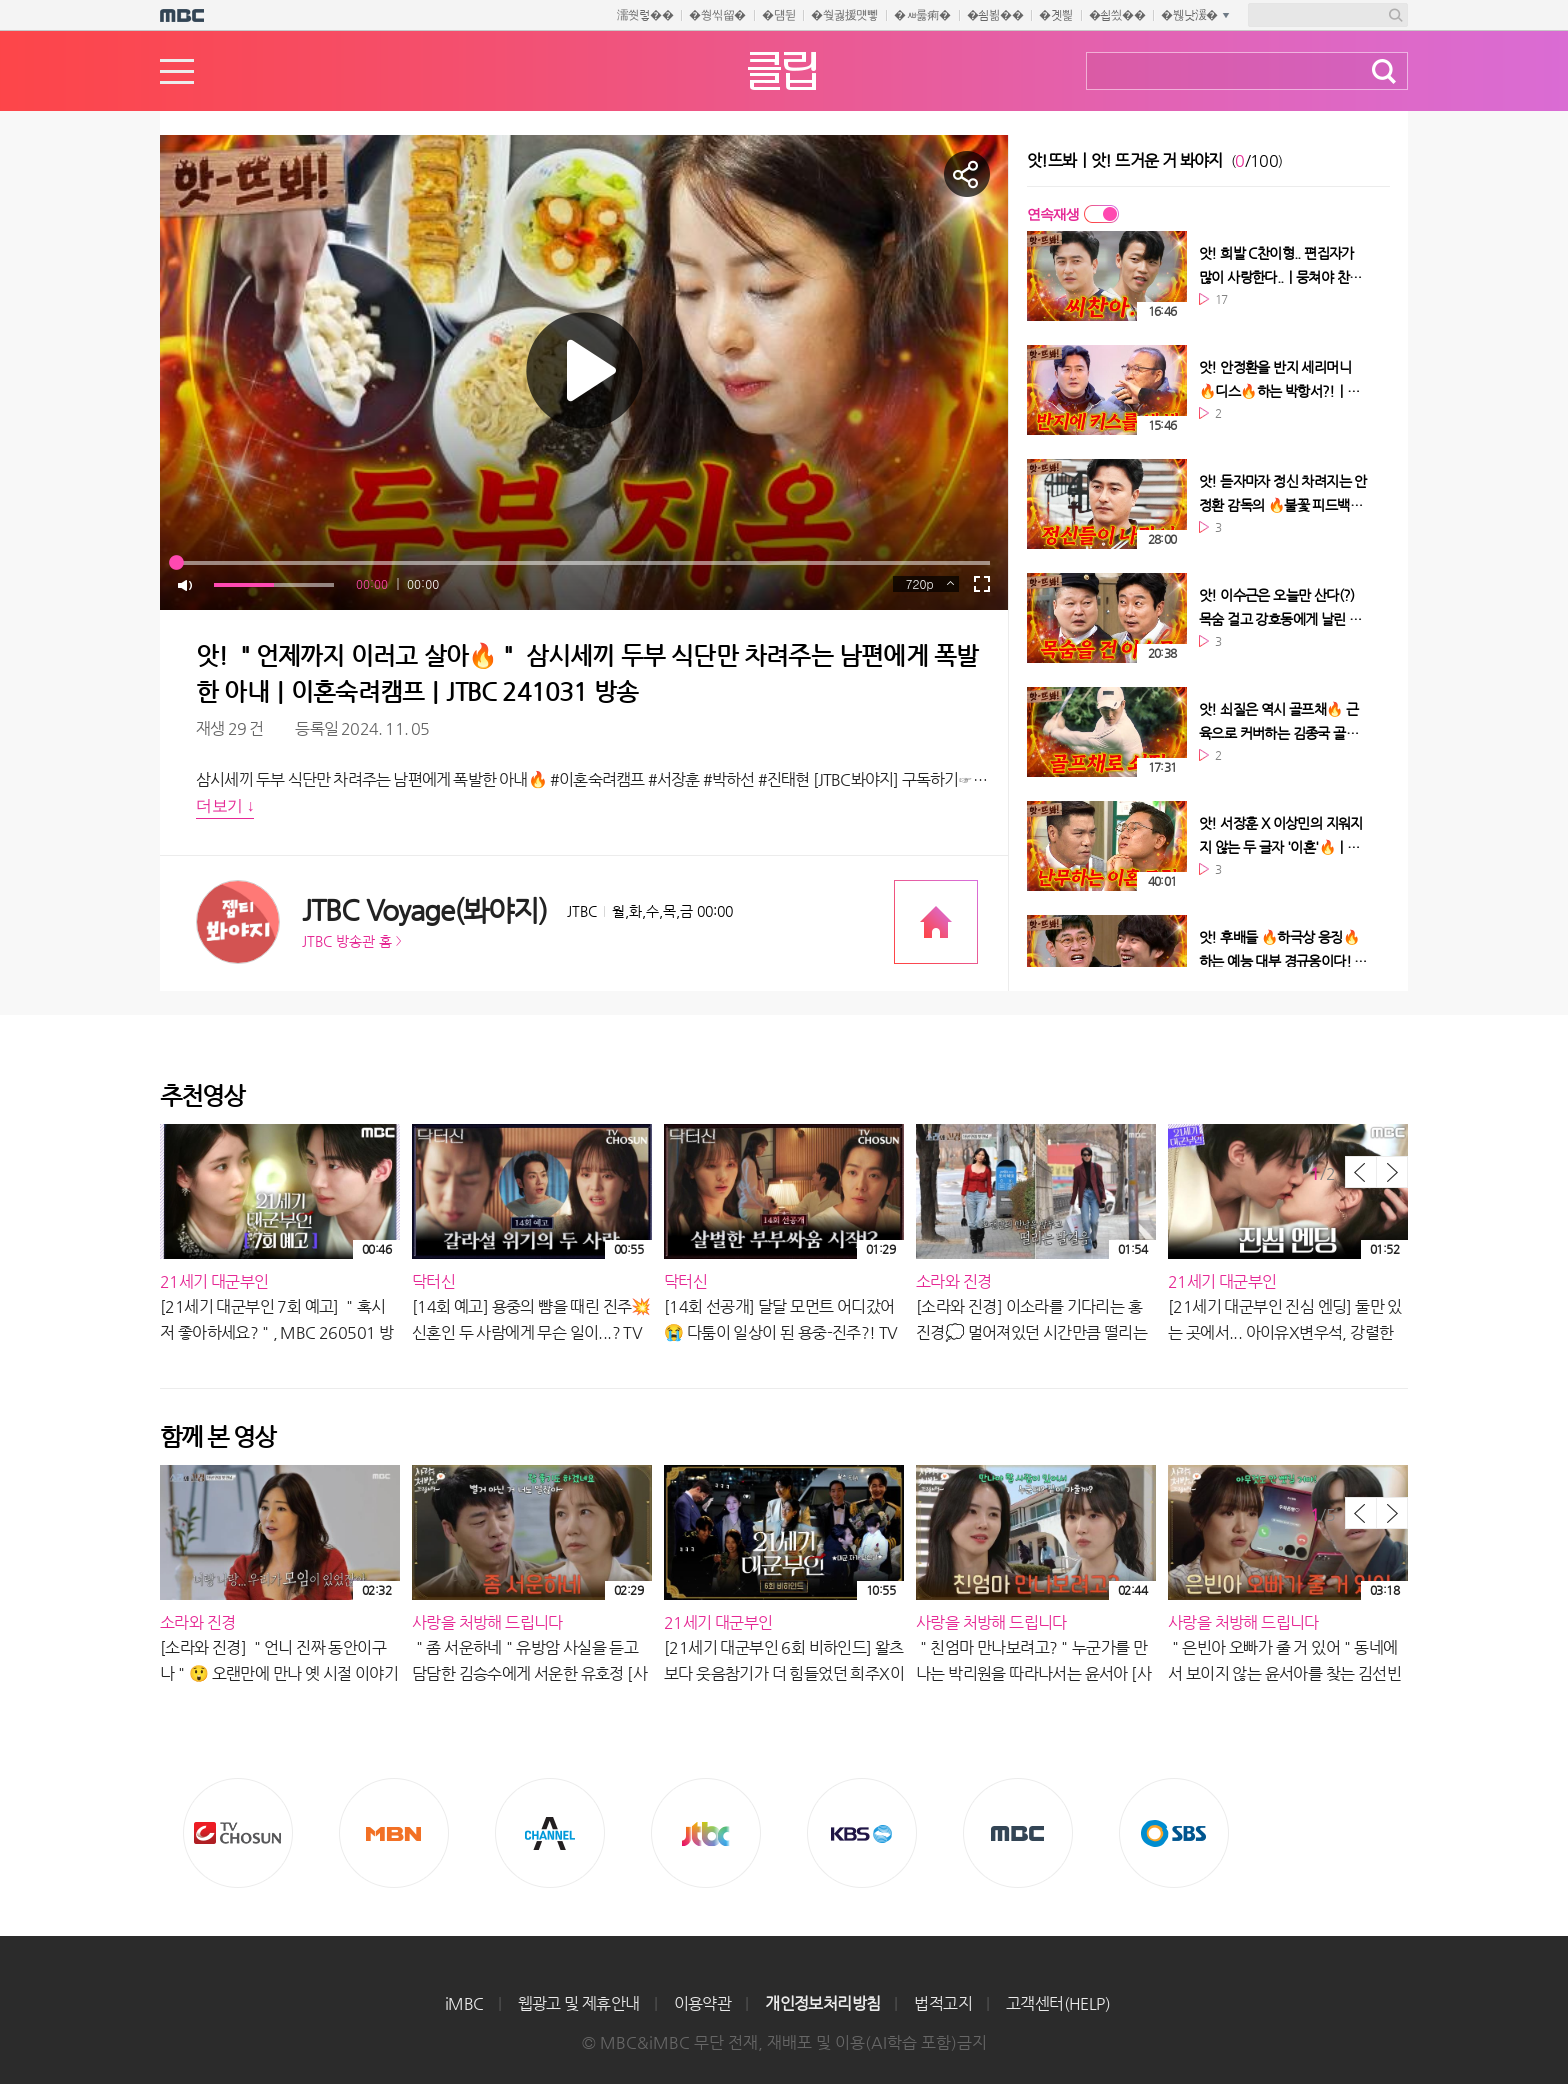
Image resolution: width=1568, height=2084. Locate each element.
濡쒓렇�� (645, 15)
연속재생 (1053, 214)
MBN (394, 1833)
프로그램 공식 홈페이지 (936, 922)
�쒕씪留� (717, 15)
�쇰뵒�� (995, 15)
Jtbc (706, 1833)
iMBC (464, 2003)
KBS (862, 1833)
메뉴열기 (177, 71)
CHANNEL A (550, 1833)
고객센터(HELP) (1058, 2003)
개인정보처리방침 (822, 2003)
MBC (1018, 1833)
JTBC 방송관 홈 (347, 941)
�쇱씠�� (1117, 15)
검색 (1384, 71)
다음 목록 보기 (1392, 1172)
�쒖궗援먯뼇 (844, 15)
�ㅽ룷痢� (922, 15)
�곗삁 (1055, 15)
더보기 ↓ (225, 805)
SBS (1174, 1833)
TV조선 (238, 1833)
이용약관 (703, 2003)
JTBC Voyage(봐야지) (424, 910)
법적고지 (943, 2003)
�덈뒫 (778, 15)
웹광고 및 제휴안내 (579, 2003)
